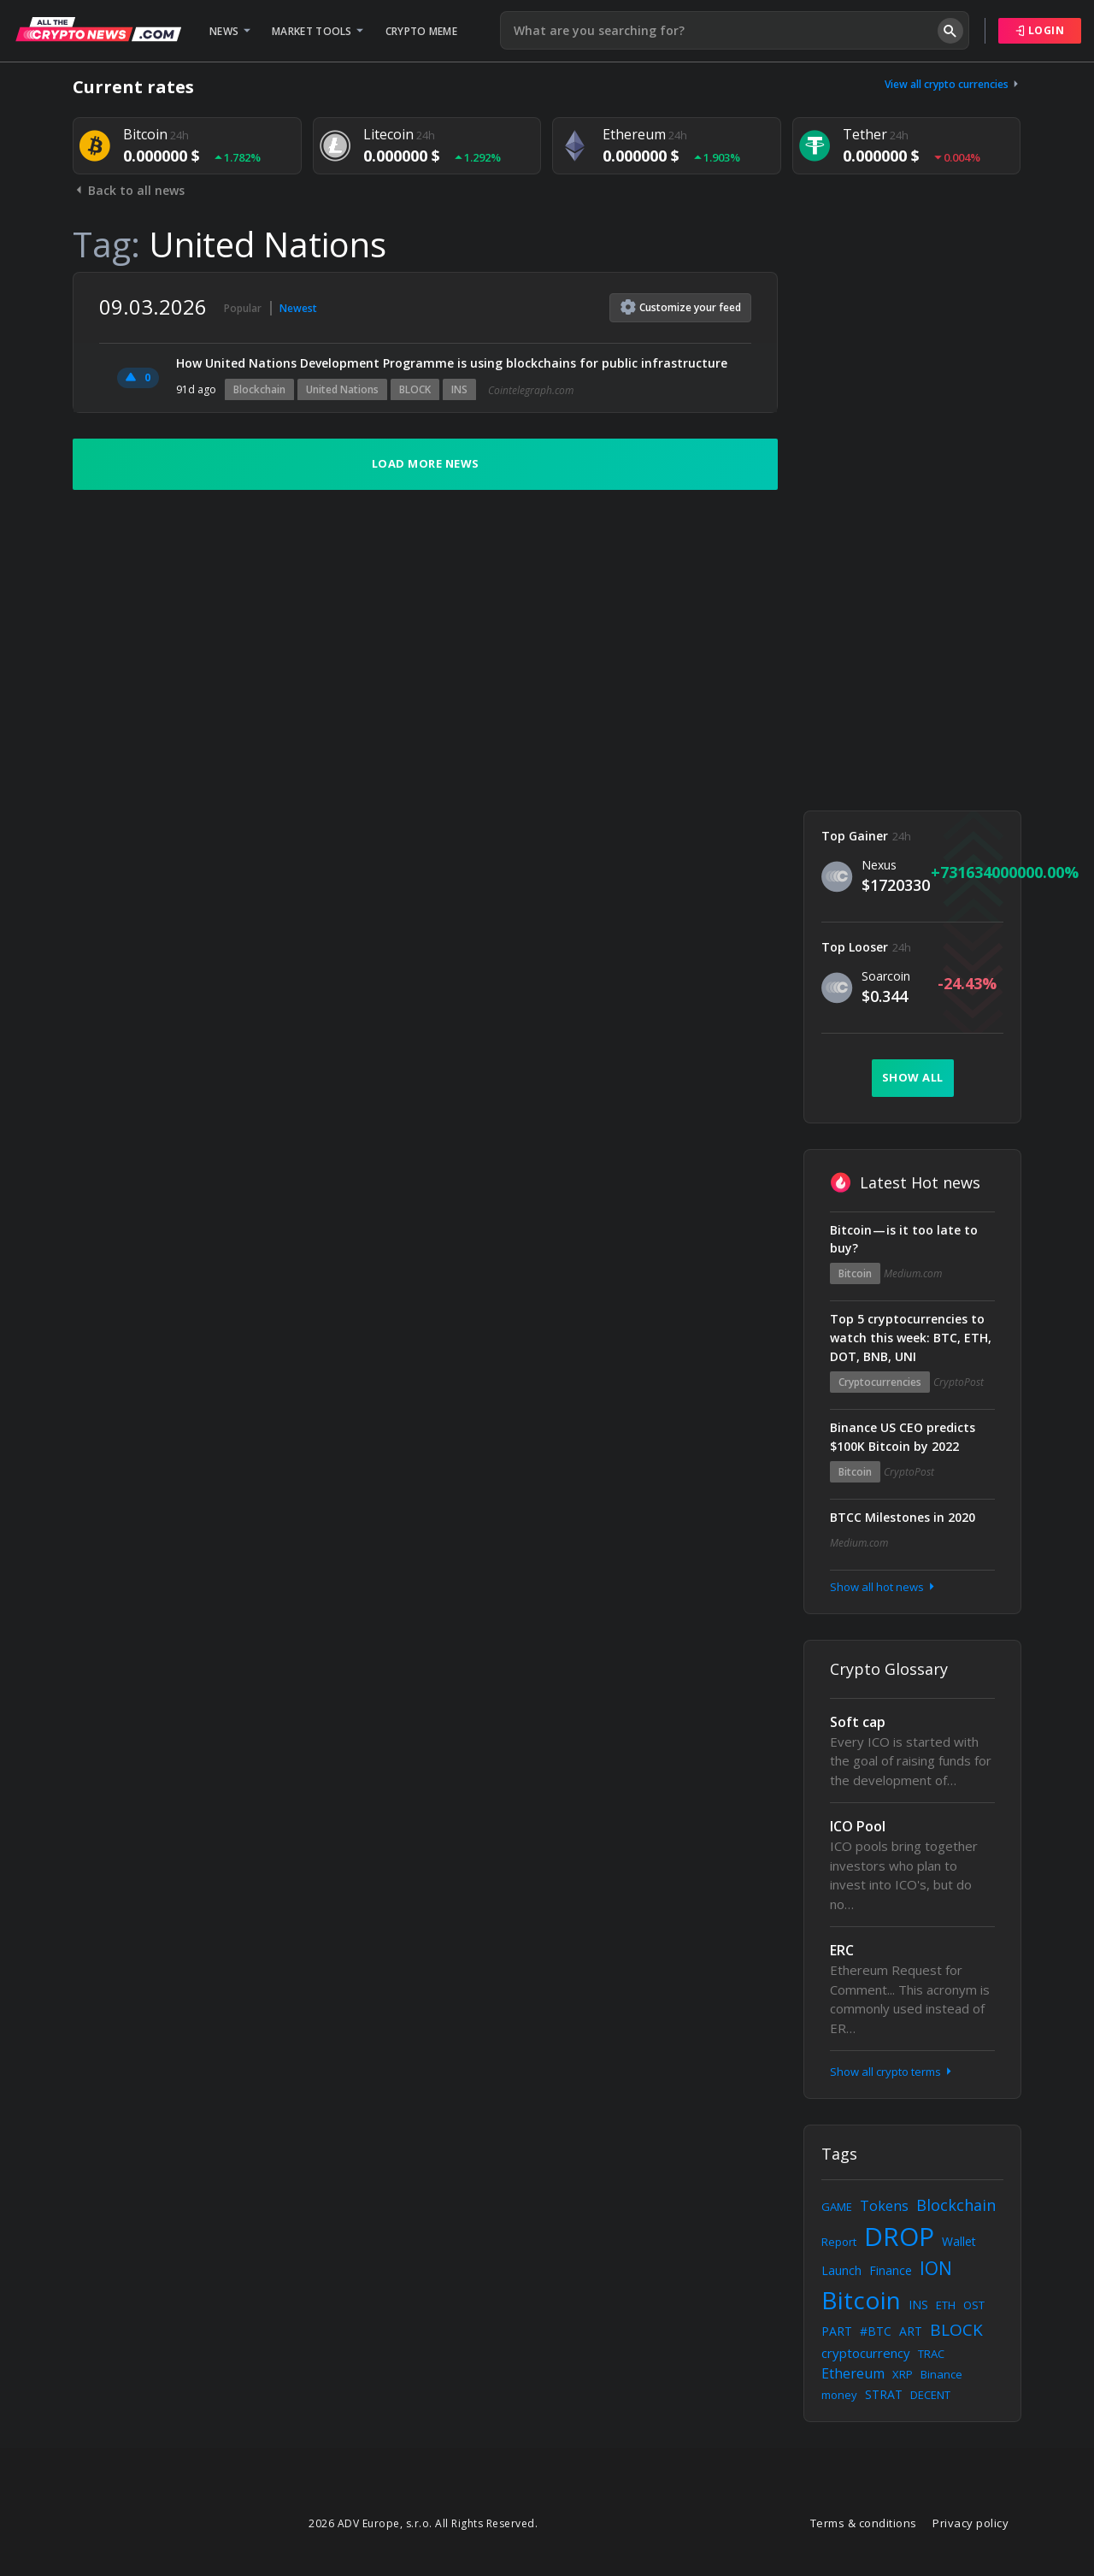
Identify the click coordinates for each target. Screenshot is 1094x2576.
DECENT (930, 2394)
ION (936, 2268)
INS (459, 389)
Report (838, 2241)
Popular (243, 308)
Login (1040, 30)
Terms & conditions (863, 2523)
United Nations (342, 389)
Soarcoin (886, 976)
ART (910, 2331)
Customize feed (681, 307)
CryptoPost (958, 1382)
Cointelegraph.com (530, 390)
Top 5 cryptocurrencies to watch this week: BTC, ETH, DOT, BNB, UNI (910, 1338)
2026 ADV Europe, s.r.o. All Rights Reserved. (423, 2523)
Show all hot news (884, 1587)
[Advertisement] (912, 528)
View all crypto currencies (953, 84)
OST (974, 2305)
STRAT (884, 2394)
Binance (941, 2374)
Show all (913, 1077)
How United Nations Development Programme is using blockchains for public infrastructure (451, 363)
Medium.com (913, 1273)
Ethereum (853, 2373)
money (839, 2394)
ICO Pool (857, 1826)
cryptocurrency (865, 2352)
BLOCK (415, 389)
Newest (298, 308)
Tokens (884, 2205)
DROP (899, 2236)
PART (836, 2331)
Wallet (959, 2241)
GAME (836, 2206)
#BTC (875, 2331)
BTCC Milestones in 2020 (902, 1517)
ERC (842, 1950)
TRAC (931, 2353)
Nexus (879, 865)
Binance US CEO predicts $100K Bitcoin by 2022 (902, 1436)
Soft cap (857, 1721)
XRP (902, 2374)
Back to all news (129, 190)
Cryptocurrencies (879, 1382)
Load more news (425, 463)
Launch (841, 2270)
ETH (946, 2305)
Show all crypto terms (892, 2071)
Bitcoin (855, 1273)
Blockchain (259, 389)
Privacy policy (970, 2523)
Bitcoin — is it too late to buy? (904, 1239)
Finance (890, 2270)
